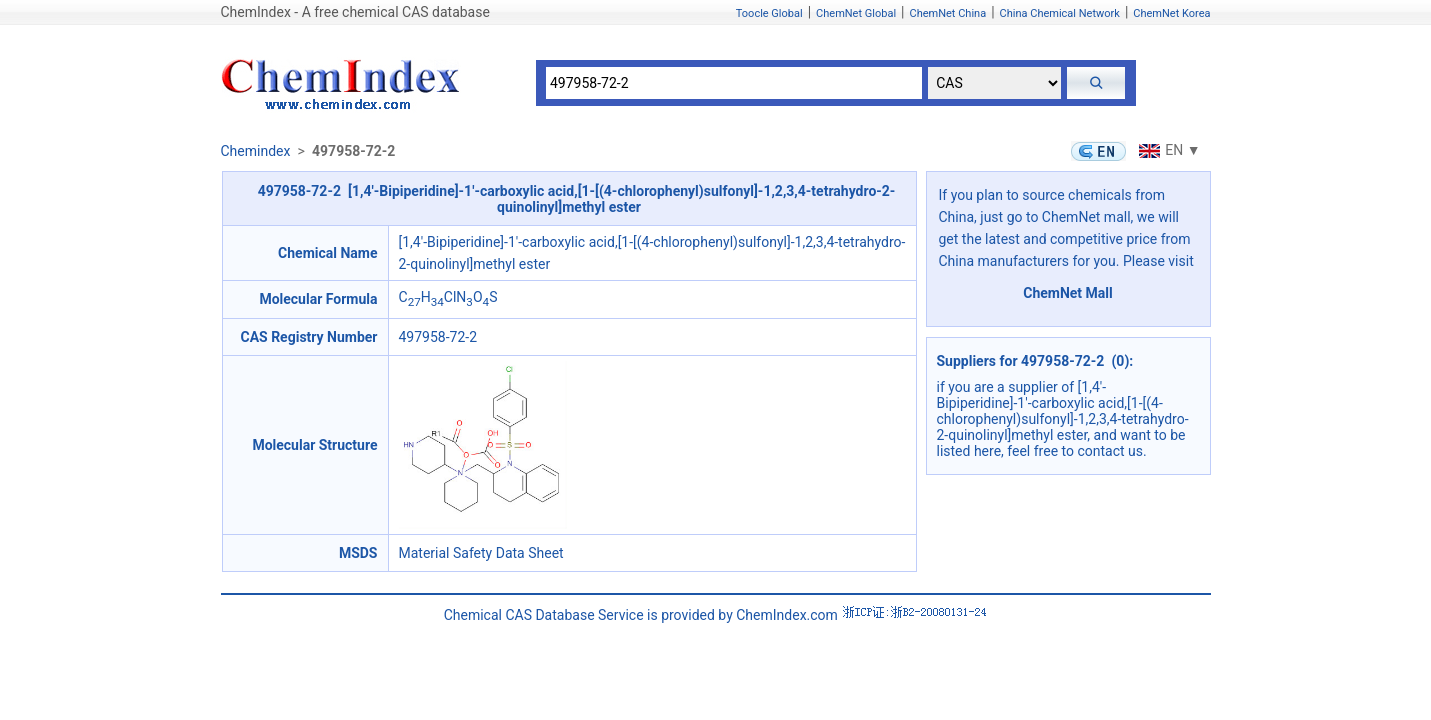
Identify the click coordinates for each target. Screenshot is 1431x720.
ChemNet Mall (1068, 293)
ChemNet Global (856, 13)
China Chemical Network (1060, 13)
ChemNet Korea (1171, 13)
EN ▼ (1167, 150)
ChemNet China (947, 13)
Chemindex (256, 151)
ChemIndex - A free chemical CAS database (355, 12)
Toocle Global (769, 13)
